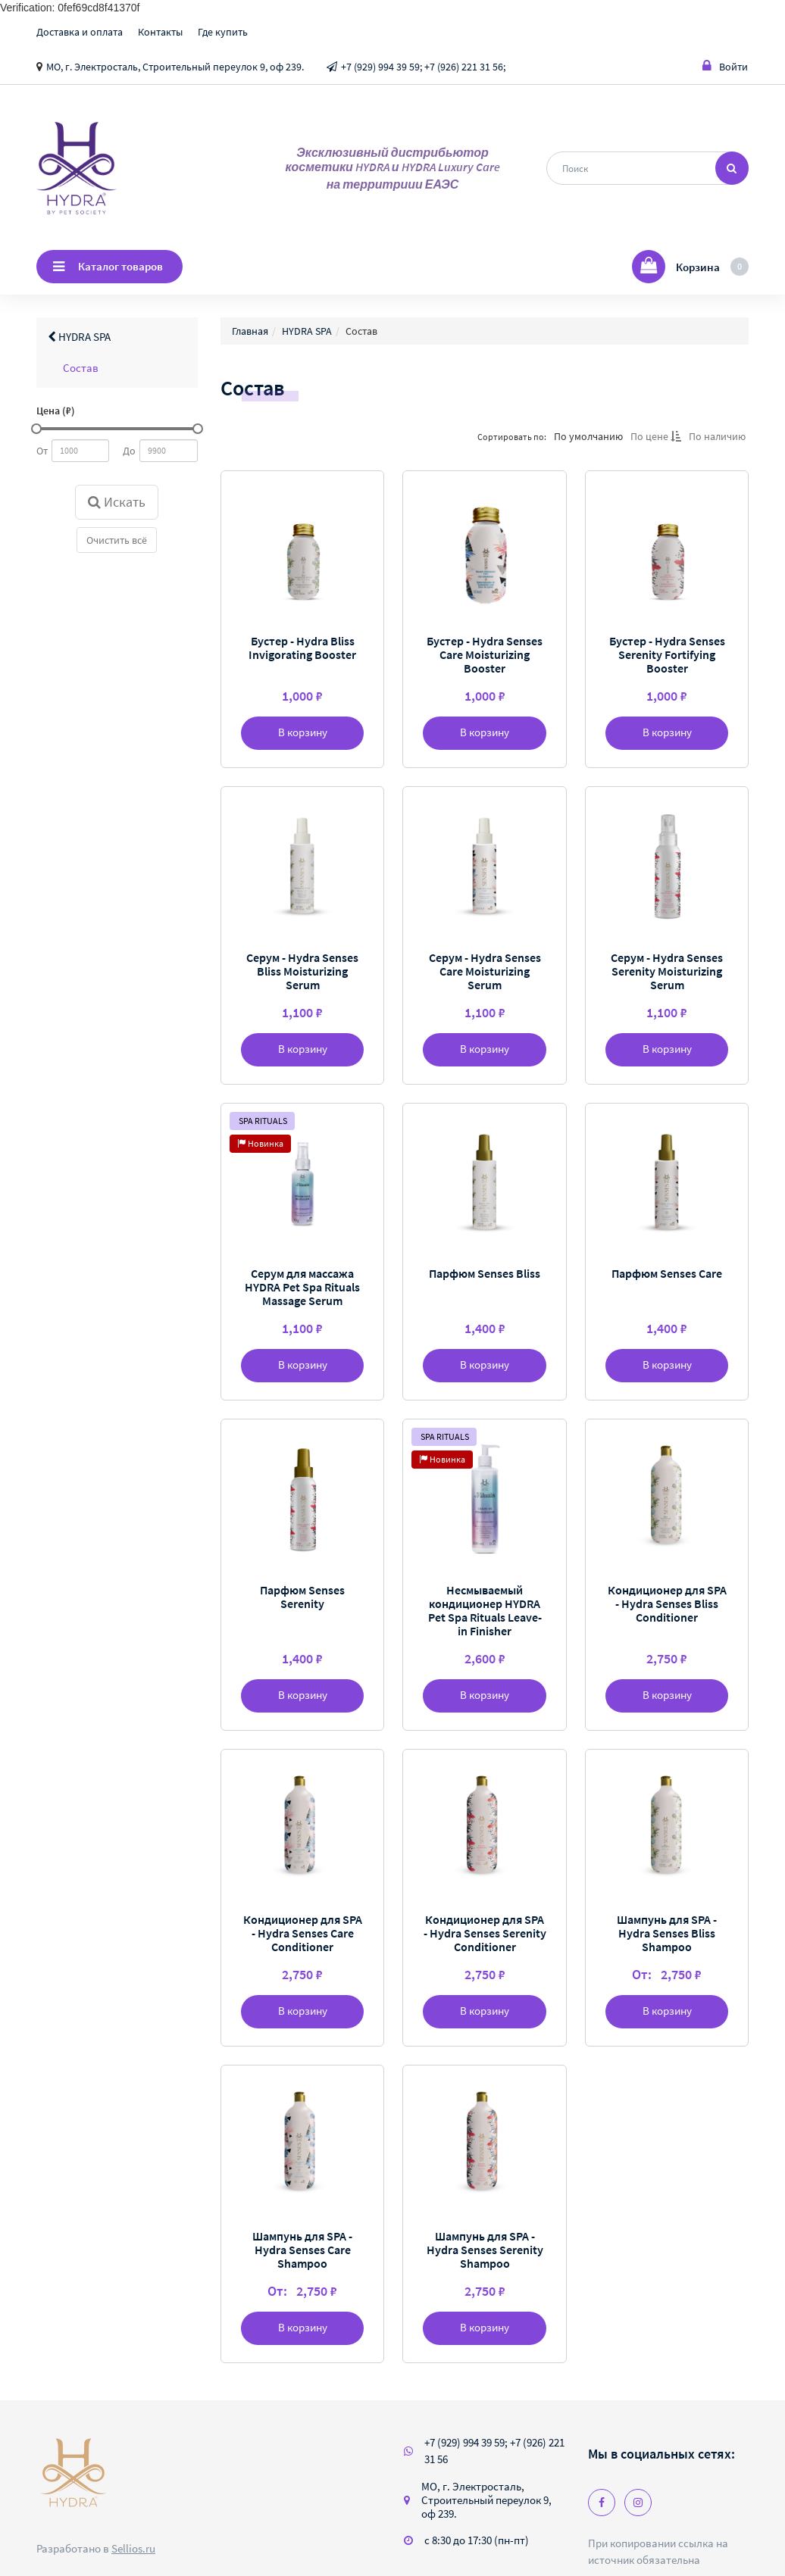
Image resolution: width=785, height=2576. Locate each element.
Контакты (160, 32)
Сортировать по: (511, 436)
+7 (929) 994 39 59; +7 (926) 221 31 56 (494, 2450)
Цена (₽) (55, 410)
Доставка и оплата (79, 32)
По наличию (716, 436)
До (129, 450)
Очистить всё (116, 540)
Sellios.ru (133, 2548)
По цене (655, 436)
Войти (725, 66)
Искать (116, 502)
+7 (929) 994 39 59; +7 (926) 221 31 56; (423, 66)
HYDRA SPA (79, 336)
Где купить (223, 32)
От (42, 450)
